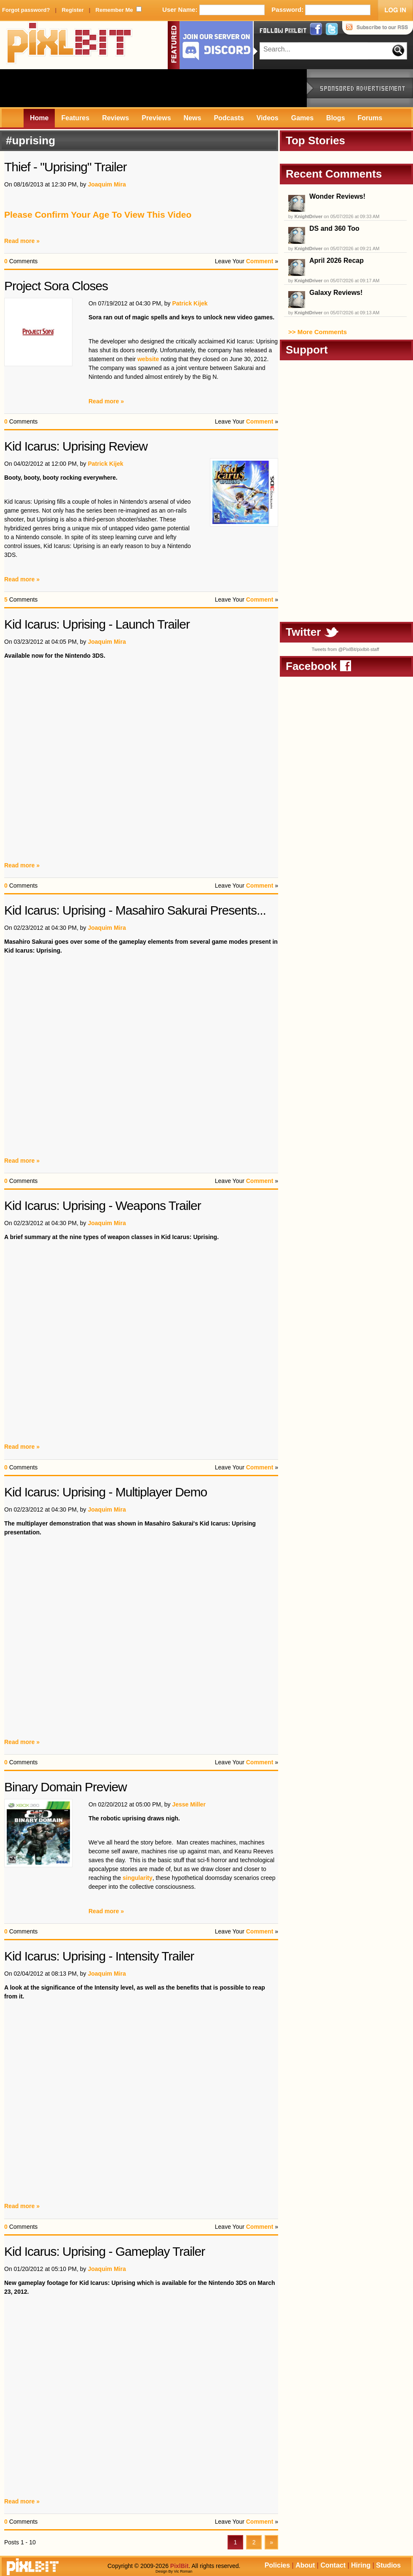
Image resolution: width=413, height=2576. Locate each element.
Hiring (360, 2565)
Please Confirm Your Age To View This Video (97, 214)
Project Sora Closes (56, 286)
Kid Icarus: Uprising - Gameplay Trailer (104, 2251)
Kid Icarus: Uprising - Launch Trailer (97, 624)
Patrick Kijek (189, 303)
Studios (388, 2565)
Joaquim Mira (107, 184)
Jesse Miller (188, 1804)
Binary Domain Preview (65, 1787)
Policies (277, 2565)
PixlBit (69, 45)
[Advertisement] (153, 88)
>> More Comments (317, 331)
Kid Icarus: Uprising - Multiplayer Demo (105, 1492)
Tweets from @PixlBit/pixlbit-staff (345, 649)
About (305, 2565)
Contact (333, 2565)
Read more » (22, 241)
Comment (260, 261)
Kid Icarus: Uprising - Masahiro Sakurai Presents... (135, 910)
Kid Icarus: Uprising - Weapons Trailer (102, 1205)
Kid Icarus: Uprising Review (76, 446)
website (148, 359)
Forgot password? (26, 10)
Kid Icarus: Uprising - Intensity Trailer (99, 1956)
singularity (138, 1877)
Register (72, 10)
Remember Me (114, 10)
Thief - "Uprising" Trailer (65, 167)
